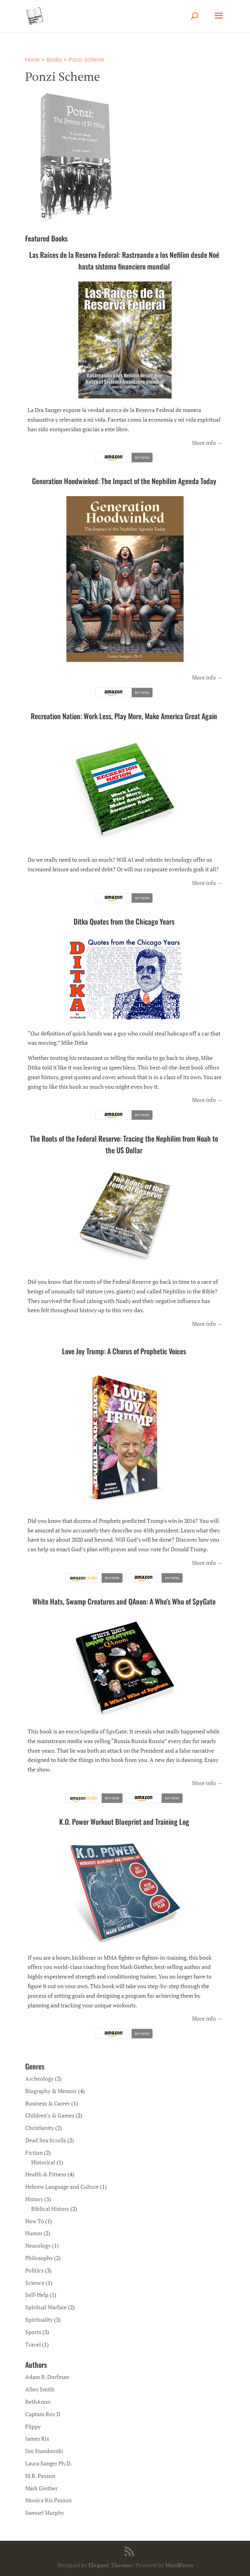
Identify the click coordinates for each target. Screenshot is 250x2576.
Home (32, 59)
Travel (33, 2344)
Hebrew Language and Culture (62, 2186)
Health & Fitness (45, 2174)
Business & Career (47, 2103)
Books (54, 59)
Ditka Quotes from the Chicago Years (124, 921)
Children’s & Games (49, 2115)
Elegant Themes (110, 2565)
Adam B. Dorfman (47, 2377)
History (34, 2199)
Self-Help (36, 2294)
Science (34, 2282)
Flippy (33, 2426)
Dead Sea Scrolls (45, 2140)
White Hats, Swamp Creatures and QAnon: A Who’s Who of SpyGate (124, 1601)
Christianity (39, 2128)
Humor (33, 2233)
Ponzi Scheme (86, 59)
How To (34, 2221)
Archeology (39, 2078)
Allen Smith (39, 2389)
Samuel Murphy (44, 2512)
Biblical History (50, 2208)
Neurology (38, 2245)
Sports (33, 2332)
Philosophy (39, 2258)
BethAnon (37, 2401)
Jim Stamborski (44, 2451)
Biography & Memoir (51, 2091)
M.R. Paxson (40, 2475)
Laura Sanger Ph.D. (48, 2463)
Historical (43, 2162)
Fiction (34, 2152)
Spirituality (39, 2319)
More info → (207, 442)
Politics (34, 2270)
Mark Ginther (41, 2488)
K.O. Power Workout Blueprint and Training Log (124, 1821)
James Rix (37, 2438)
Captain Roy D (42, 2414)
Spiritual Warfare (46, 2307)
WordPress (179, 2565)
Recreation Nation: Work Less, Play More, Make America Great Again (124, 716)
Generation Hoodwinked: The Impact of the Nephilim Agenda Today (124, 481)
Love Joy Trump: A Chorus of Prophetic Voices (124, 1351)
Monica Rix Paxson (48, 2500)
